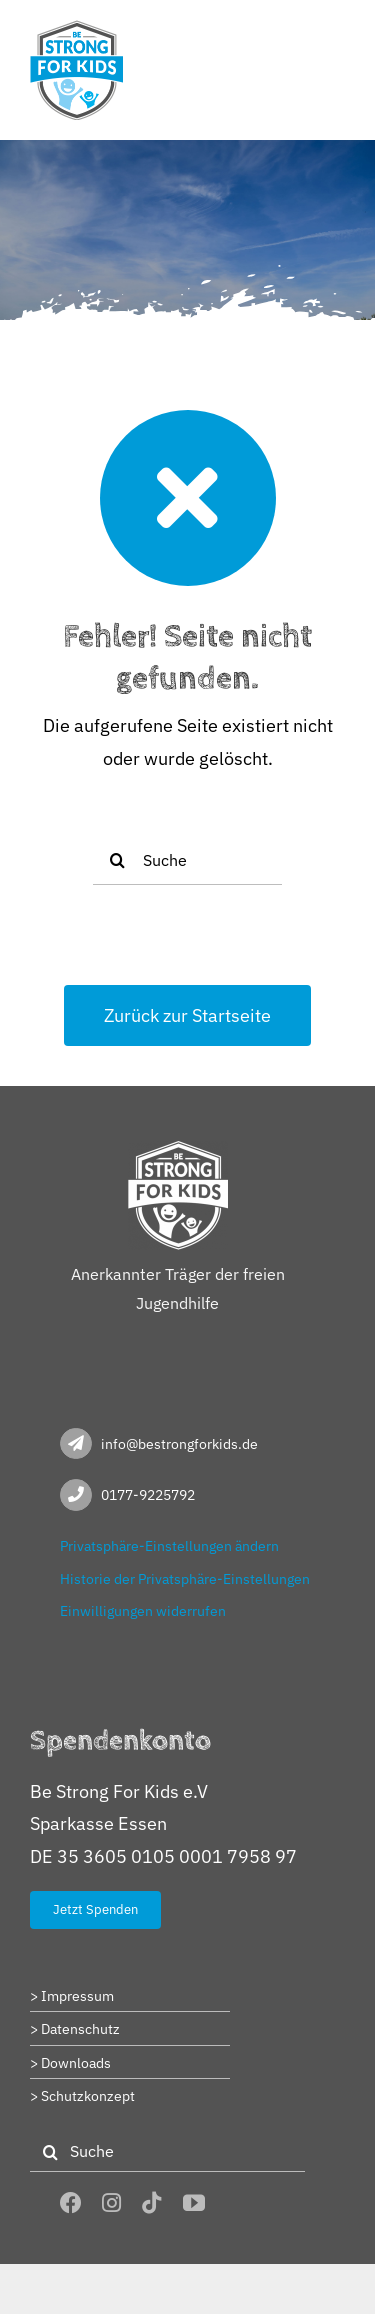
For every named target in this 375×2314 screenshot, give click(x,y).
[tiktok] (152, 2203)
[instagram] (111, 2203)
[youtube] (194, 2203)
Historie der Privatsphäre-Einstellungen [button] (185, 1579)
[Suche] (187, 860)
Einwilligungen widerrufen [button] (143, 1611)
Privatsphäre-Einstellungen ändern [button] (169, 1546)
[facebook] (71, 2203)
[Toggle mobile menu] (334, 32)
